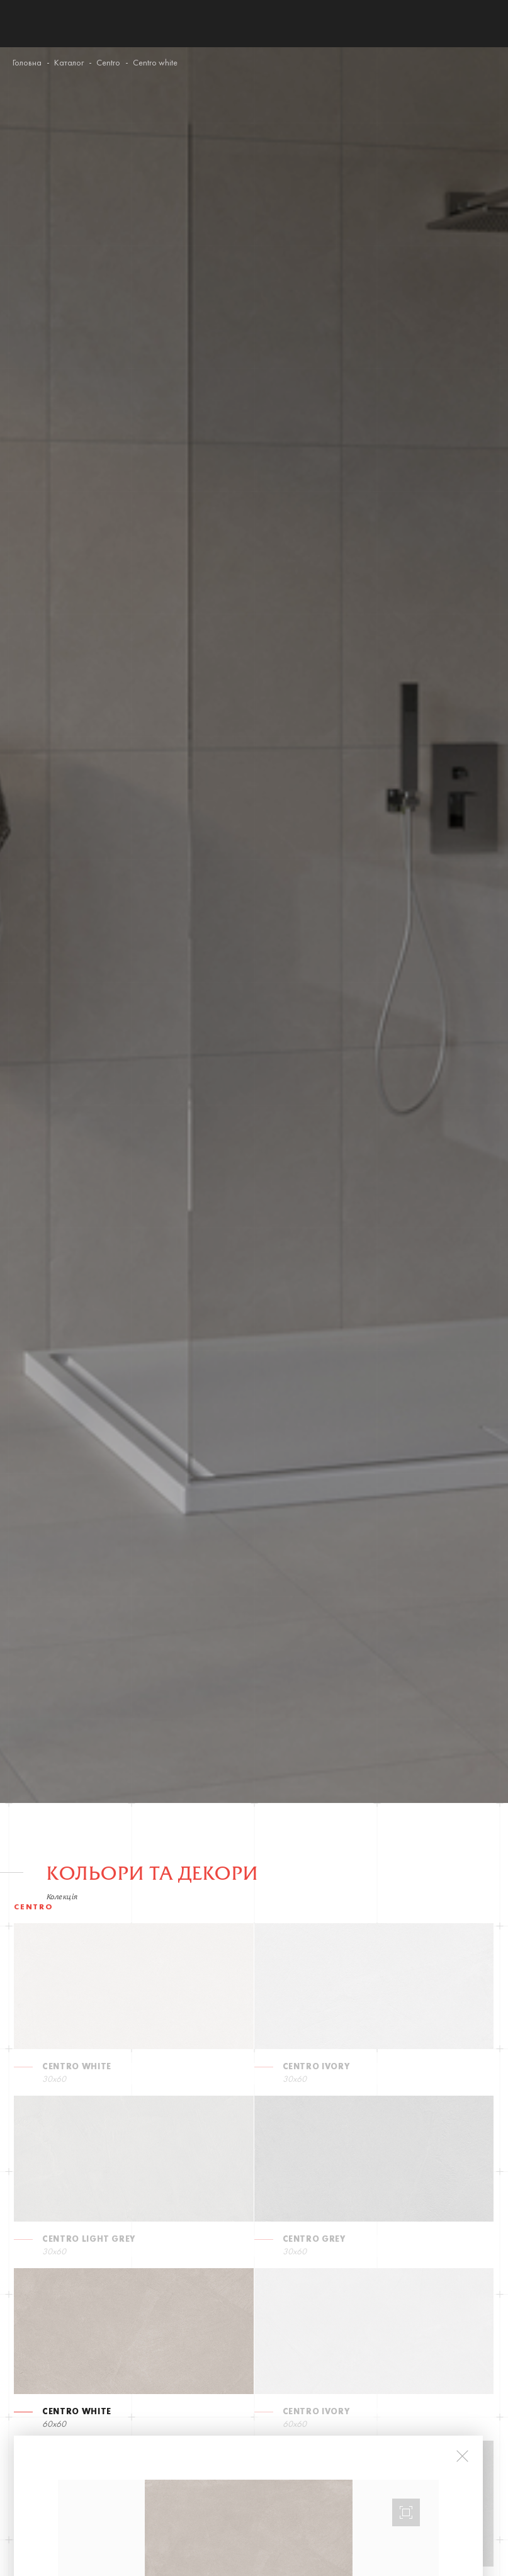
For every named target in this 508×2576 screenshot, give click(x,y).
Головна (27, 63)
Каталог (69, 63)
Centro (108, 63)
